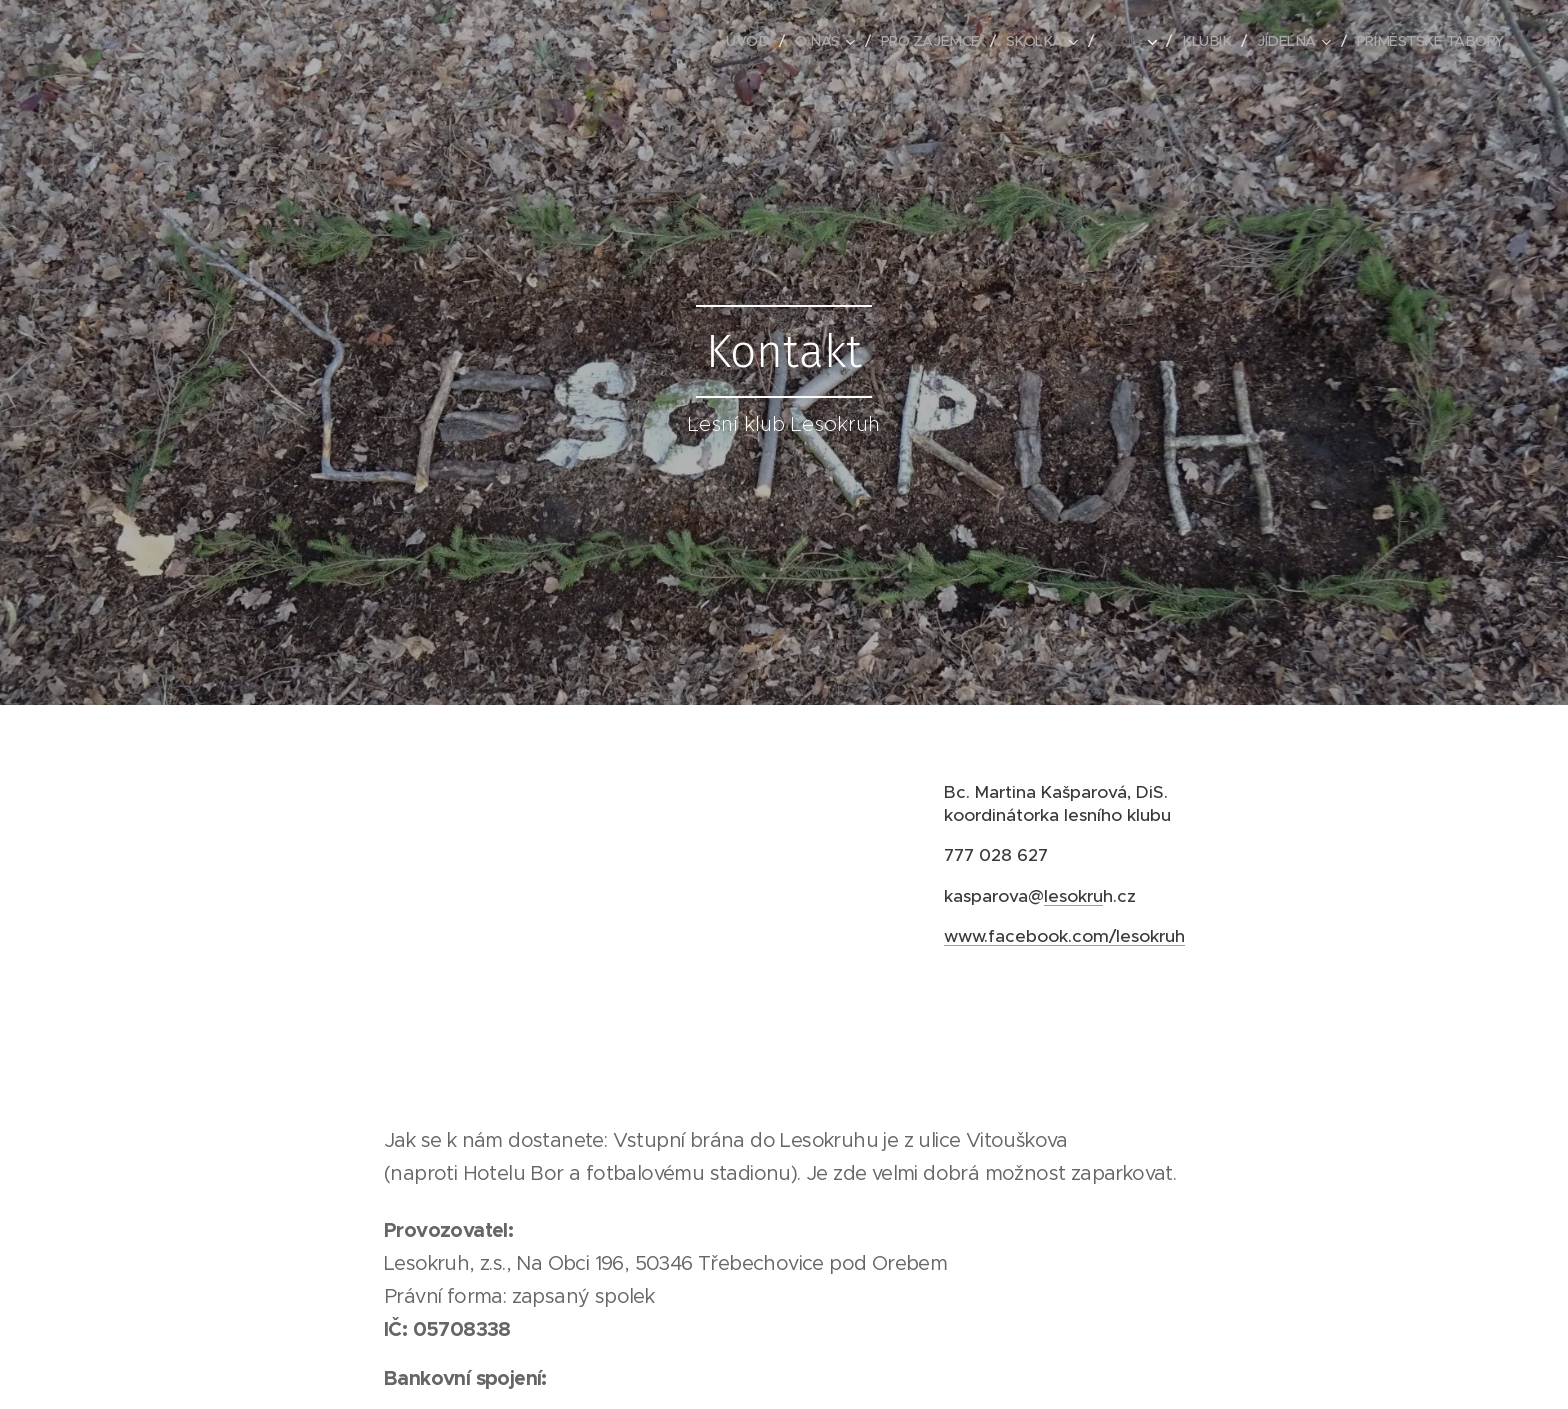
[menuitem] (726, 41)
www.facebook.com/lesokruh (1064, 935)
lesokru (1073, 895)
